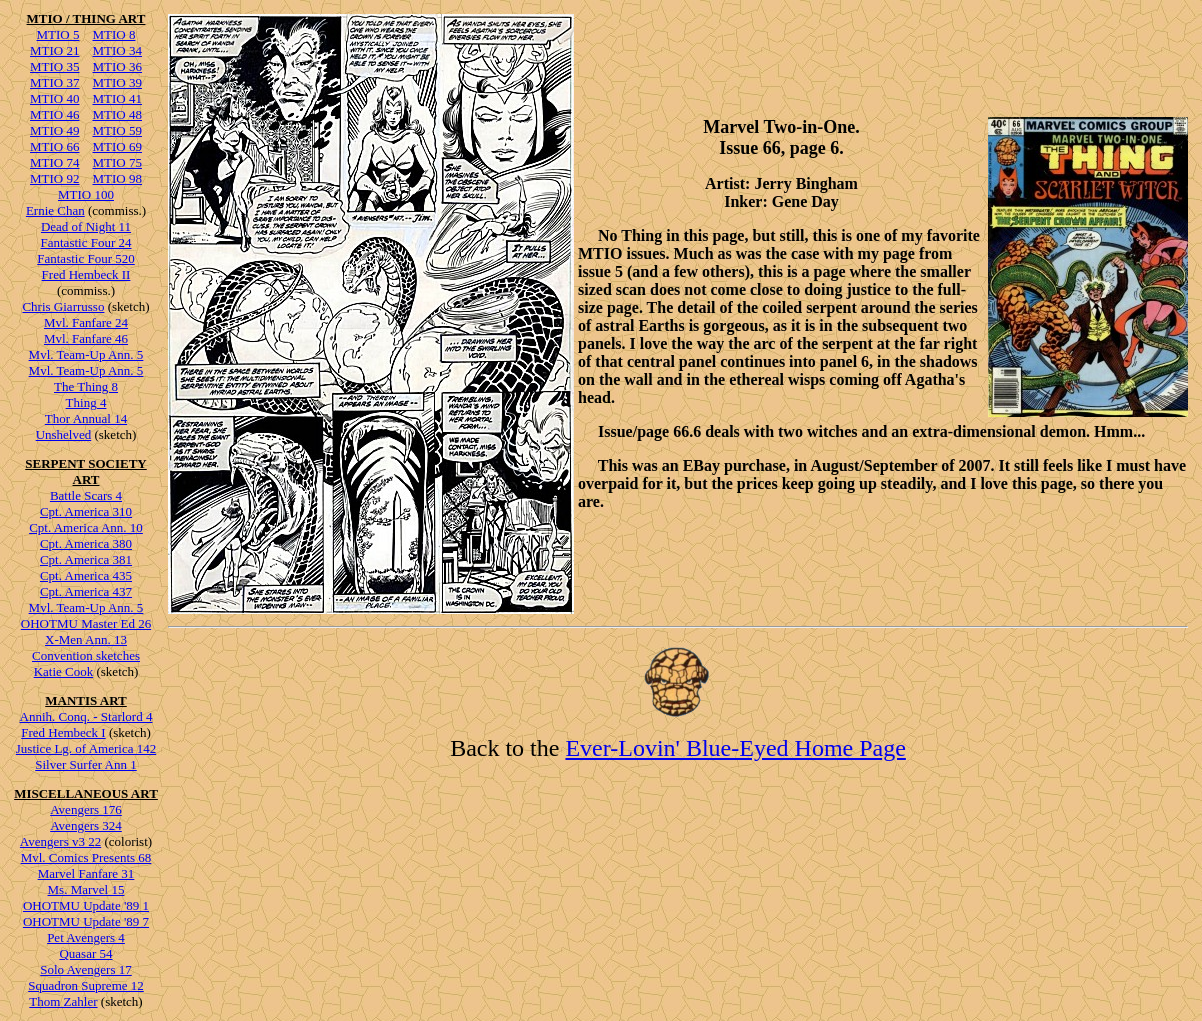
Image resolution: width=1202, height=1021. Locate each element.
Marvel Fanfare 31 (86, 873)
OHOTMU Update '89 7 (86, 921)
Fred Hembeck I (63, 732)
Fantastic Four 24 (86, 242)
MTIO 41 (117, 98)
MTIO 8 (114, 34)
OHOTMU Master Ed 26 (86, 623)
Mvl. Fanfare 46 (86, 338)
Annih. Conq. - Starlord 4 (86, 716)
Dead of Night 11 (86, 226)
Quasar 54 (85, 953)
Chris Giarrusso (63, 306)
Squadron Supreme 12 (86, 985)
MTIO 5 (58, 34)
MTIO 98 (117, 178)
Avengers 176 (86, 809)
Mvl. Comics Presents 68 (86, 857)
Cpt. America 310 (86, 511)
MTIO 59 (117, 130)
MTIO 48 (117, 114)
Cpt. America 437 (86, 591)
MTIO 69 (117, 146)
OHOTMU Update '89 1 (86, 905)
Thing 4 (86, 402)
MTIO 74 (54, 162)
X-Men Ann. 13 (86, 639)
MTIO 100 (86, 194)
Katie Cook (64, 671)
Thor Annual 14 (86, 418)
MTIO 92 (54, 178)
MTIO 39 (117, 82)
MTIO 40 (54, 98)
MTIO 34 (117, 50)
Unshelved (64, 434)
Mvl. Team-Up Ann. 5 (86, 354)
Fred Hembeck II (86, 274)
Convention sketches (86, 655)
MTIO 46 (54, 114)
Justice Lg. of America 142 (86, 748)
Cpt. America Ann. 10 (86, 527)
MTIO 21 (54, 50)
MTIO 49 (54, 130)
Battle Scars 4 (86, 495)
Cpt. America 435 (86, 575)
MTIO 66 (54, 146)
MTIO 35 (54, 66)
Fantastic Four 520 (86, 258)
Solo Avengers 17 (85, 969)
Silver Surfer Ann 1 (85, 764)
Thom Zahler (63, 1001)
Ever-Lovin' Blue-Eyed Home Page (735, 748)
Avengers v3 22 (60, 841)
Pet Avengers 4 (86, 937)
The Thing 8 (86, 386)
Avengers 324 (86, 825)
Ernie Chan (55, 210)
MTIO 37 (54, 82)
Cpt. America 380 (86, 543)
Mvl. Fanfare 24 (86, 322)
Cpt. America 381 (86, 559)
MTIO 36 (117, 66)
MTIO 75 (117, 162)
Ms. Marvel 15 (86, 889)
